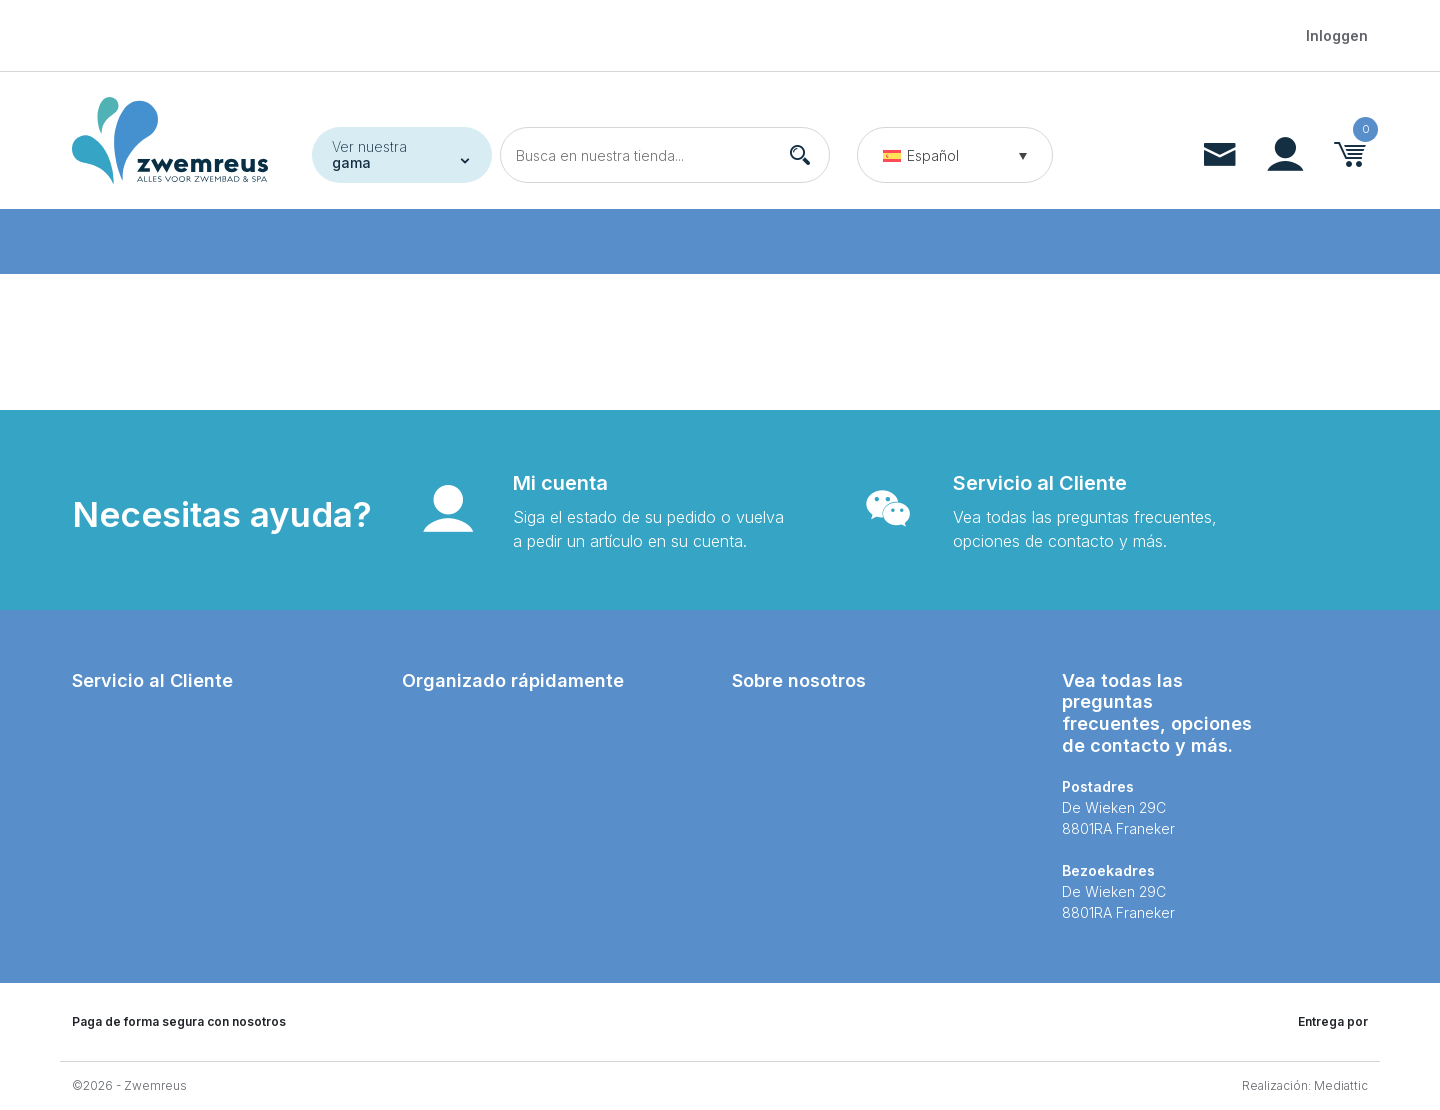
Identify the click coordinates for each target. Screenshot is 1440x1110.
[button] (955, 155)
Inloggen (1337, 35)
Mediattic (1341, 1085)
